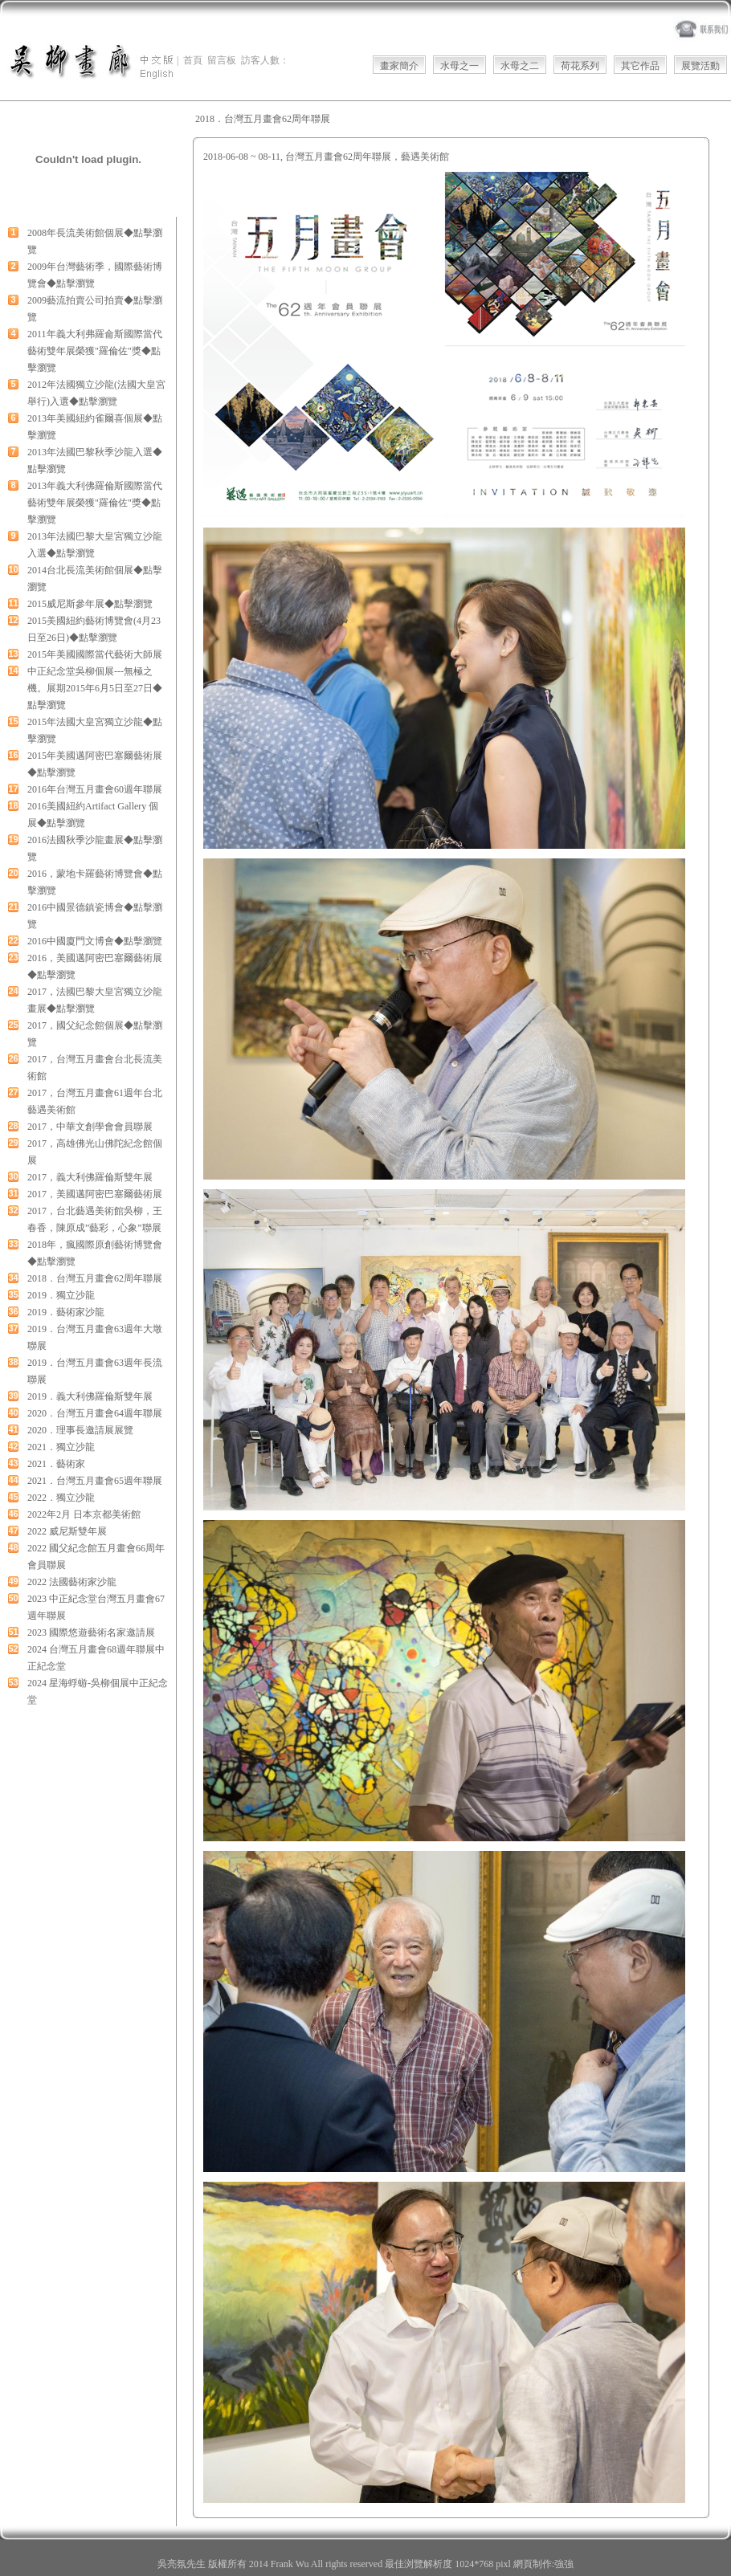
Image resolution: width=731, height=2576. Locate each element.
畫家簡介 (399, 65)
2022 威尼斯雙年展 (67, 1531)
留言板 (221, 60)
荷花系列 (580, 65)
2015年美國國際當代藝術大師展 (94, 654)
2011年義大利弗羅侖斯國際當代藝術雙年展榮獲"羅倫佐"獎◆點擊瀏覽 (94, 350)
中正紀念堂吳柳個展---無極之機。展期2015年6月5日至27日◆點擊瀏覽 (94, 688)
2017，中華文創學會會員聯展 (90, 1126)
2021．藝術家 (56, 1463)
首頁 (192, 60)
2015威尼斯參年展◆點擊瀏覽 (90, 603)
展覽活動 (700, 65)
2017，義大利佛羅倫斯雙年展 (90, 1177)
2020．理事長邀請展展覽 (80, 1430)
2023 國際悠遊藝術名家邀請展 (91, 1632)
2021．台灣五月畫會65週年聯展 (94, 1480)
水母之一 (459, 65)
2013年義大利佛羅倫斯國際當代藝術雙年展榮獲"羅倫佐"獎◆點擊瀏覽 (94, 502)
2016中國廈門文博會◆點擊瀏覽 (94, 941)
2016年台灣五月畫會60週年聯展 (94, 789)
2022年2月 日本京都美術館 (84, 1514)
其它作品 (640, 65)
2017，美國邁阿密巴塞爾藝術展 (94, 1194)
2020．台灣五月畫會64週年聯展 (94, 1413)
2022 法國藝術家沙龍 (71, 1582)
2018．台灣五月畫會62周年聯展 (94, 1278)
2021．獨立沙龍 (61, 1447)
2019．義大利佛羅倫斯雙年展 (90, 1396)
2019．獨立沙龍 (61, 1295)
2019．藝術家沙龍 (65, 1312)
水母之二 (519, 65)
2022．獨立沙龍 (61, 1497)
